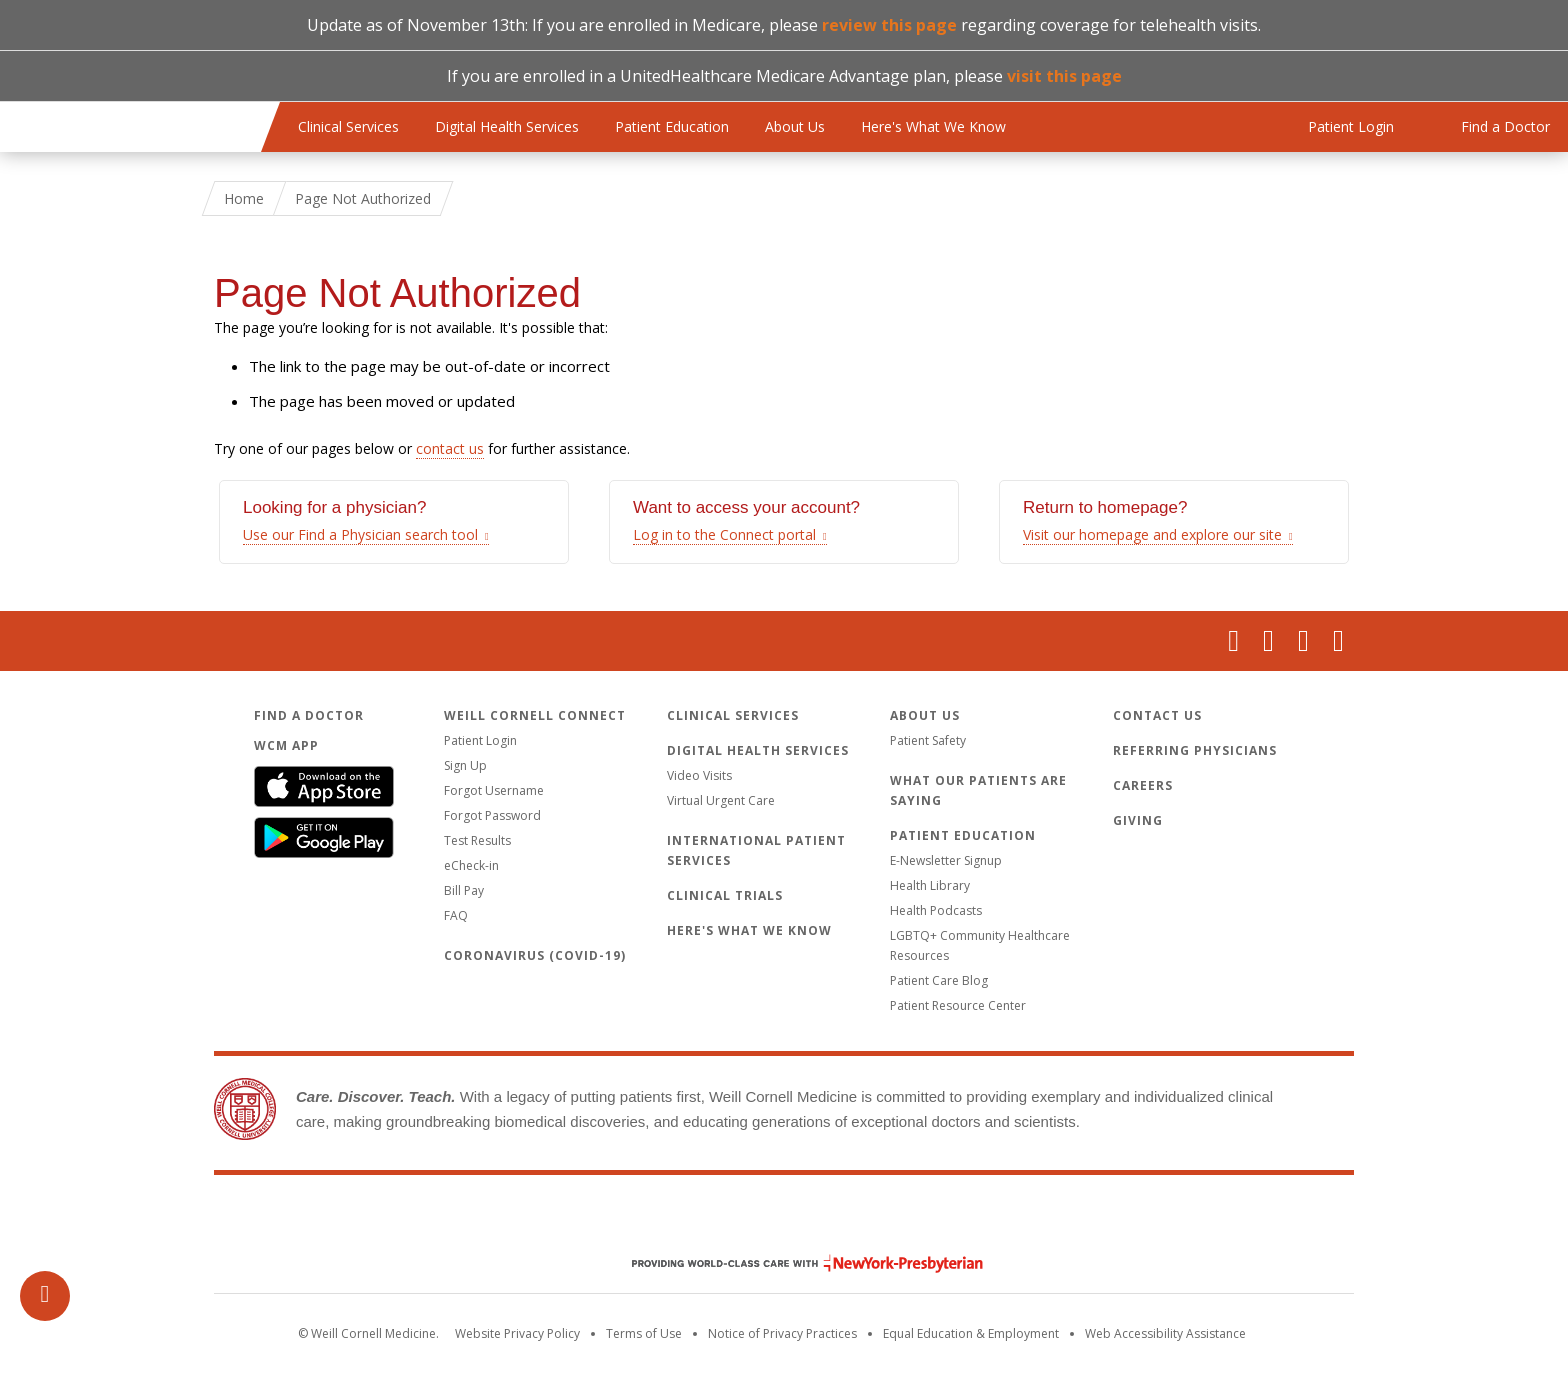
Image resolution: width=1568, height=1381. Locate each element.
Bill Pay (464, 890)
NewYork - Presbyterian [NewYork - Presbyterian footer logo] (792, 1263)
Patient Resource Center (958, 1005)
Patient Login (480, 740)
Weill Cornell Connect (535, 715)
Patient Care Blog (939, 980)
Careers (1143, 785)
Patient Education (672, 126)
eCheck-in (471, 865)
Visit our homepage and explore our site (1152, 534)
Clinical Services (348, 126)
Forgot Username (494, 790)
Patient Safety (928, 740)
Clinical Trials (725, 895)
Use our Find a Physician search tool (360, 534)
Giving (1138, 820)
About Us (795, 126)
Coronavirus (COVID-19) (535, 955)
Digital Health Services (507, 126)
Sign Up (465, 765)
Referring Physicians (1195, 750)
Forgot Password (492, 815)
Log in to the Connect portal (724, 534)
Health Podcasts (936, 910)
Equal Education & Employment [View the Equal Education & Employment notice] (971, 1333)
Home (244, 198)
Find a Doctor (309, 715)
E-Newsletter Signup (946, 860)
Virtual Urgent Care (721, 800)
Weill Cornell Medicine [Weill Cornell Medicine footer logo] (784, 1221)
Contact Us (1157, 715)
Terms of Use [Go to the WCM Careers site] (644, 1333)
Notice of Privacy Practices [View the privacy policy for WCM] (782, 1333)
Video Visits (699, 775)
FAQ (456, 915)
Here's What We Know (933, 126)
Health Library (930, 885)
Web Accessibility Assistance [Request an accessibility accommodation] (1165, 1333)
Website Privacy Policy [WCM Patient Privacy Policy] (517, 1333)
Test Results (477, 840)
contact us (450, 448)
